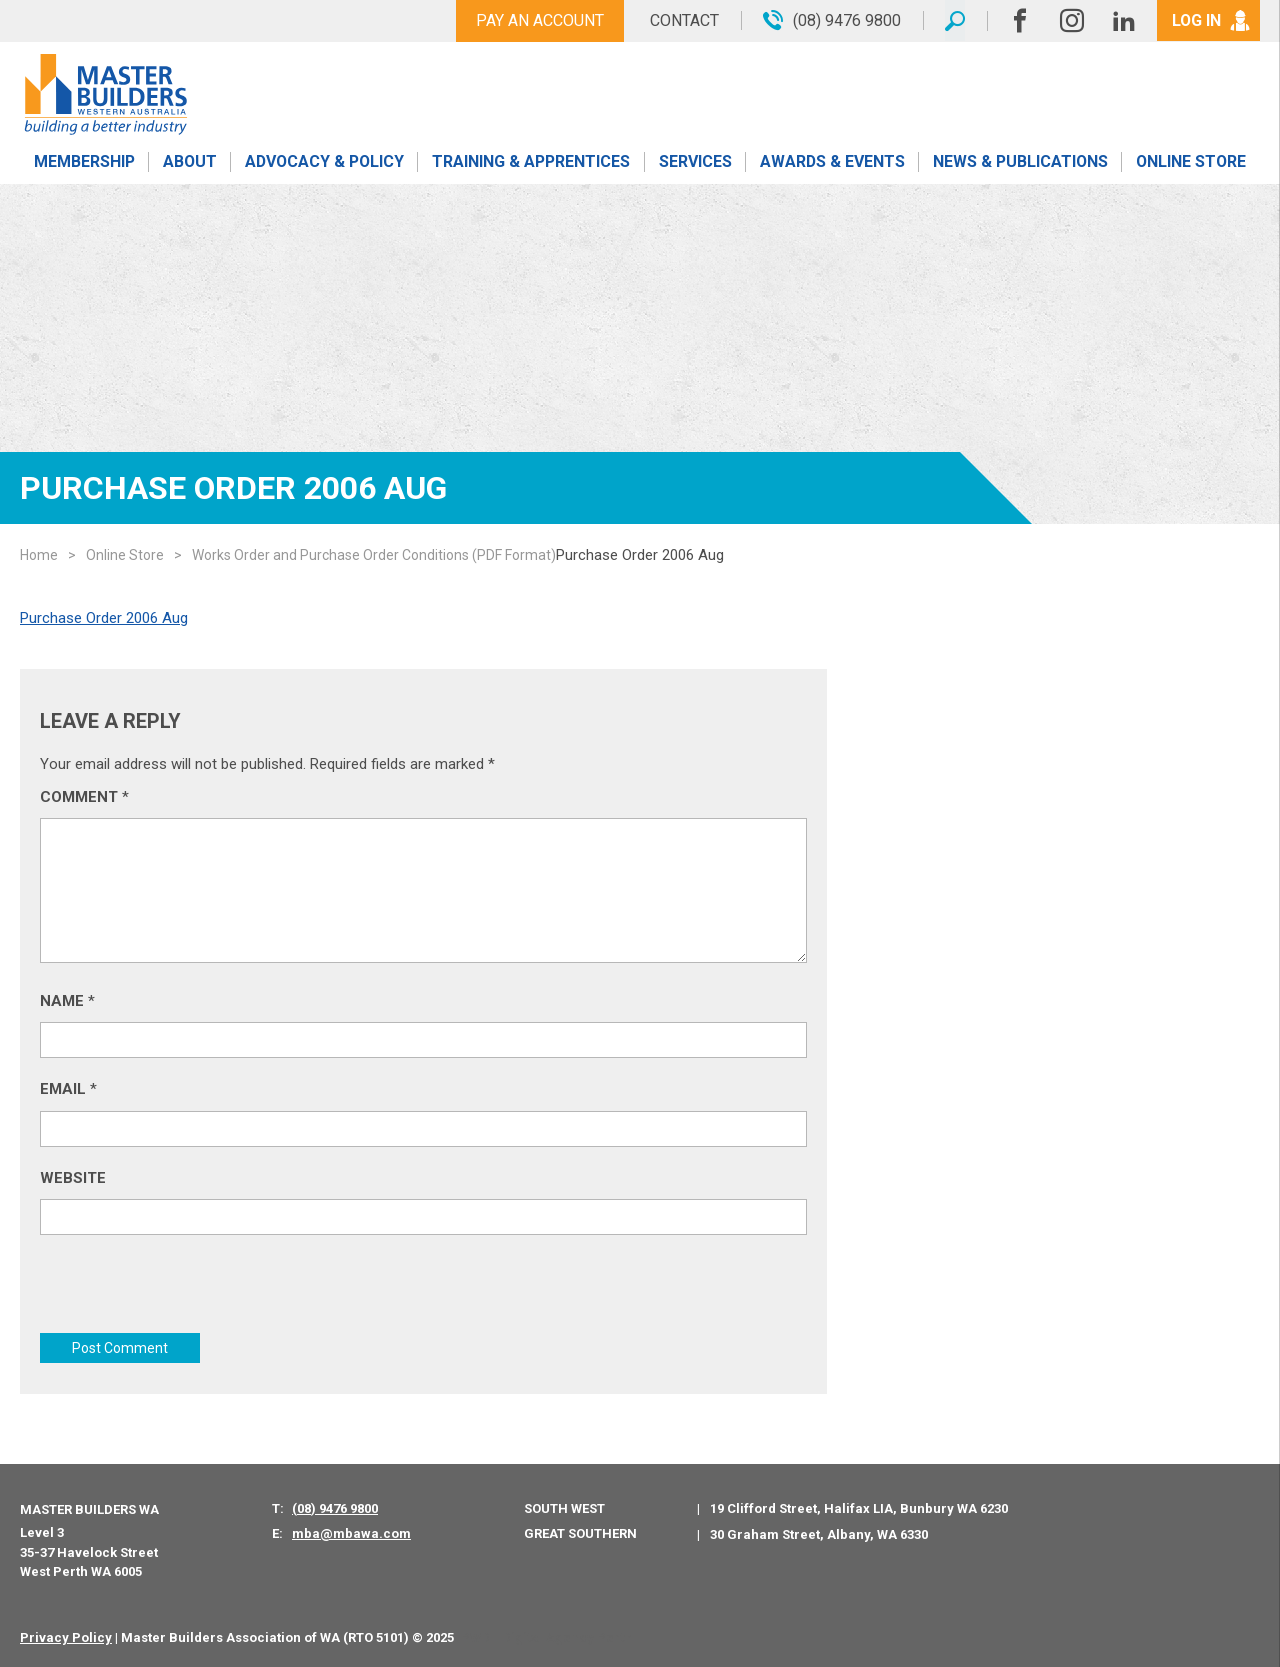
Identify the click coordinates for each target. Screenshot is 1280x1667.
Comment (84, 797)
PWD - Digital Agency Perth (546, 1636)
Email (68, 1089)
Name (67, 1001)
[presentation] (192, 1294)
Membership (84, 162)
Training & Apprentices (533, 162)
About (189, 162)
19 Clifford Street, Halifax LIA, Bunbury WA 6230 (859, 1508)
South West (564, 1507)
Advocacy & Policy (324, 162)
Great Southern (580, 1532)
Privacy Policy (66, 1636)
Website (73, 1178)
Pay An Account (538, 20)
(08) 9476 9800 (335, 1507)
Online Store (1191, 162)
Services (695, 162)
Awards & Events (832, 162)
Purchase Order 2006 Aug (104, 618)
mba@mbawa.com (351, 1533)
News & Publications (1019, 162)
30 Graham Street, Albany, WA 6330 (819, 1533)
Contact (682, 20)
